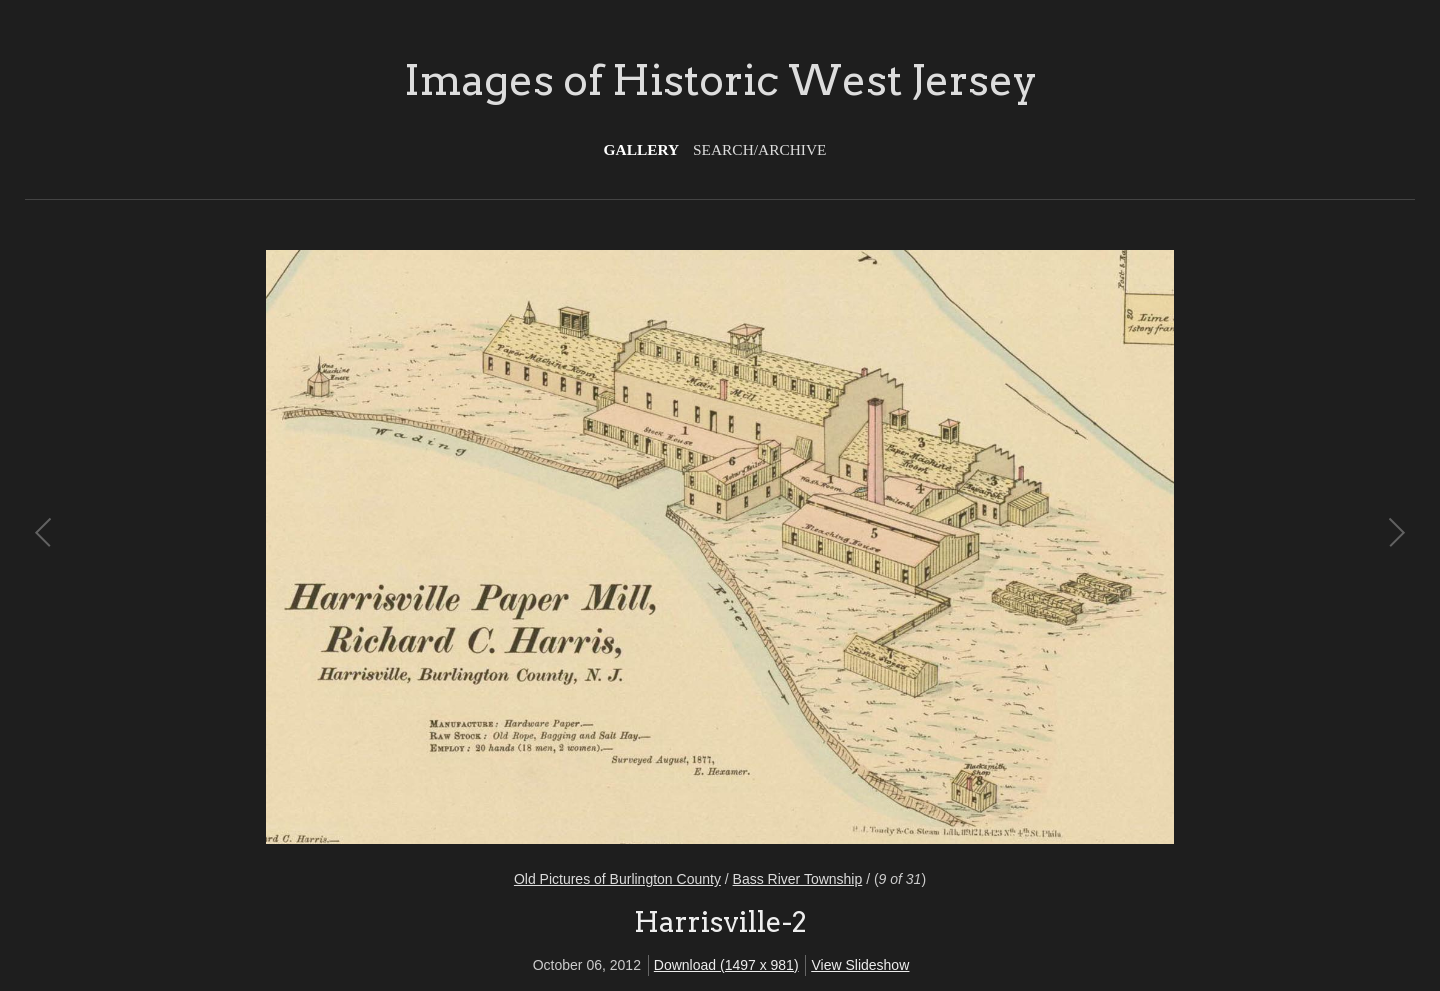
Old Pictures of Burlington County (617, 879)
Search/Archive (759, 149)
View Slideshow (860, 965)
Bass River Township (798, 879)
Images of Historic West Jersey (720, 80)
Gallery (642, 149)
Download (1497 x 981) (726, 965)
